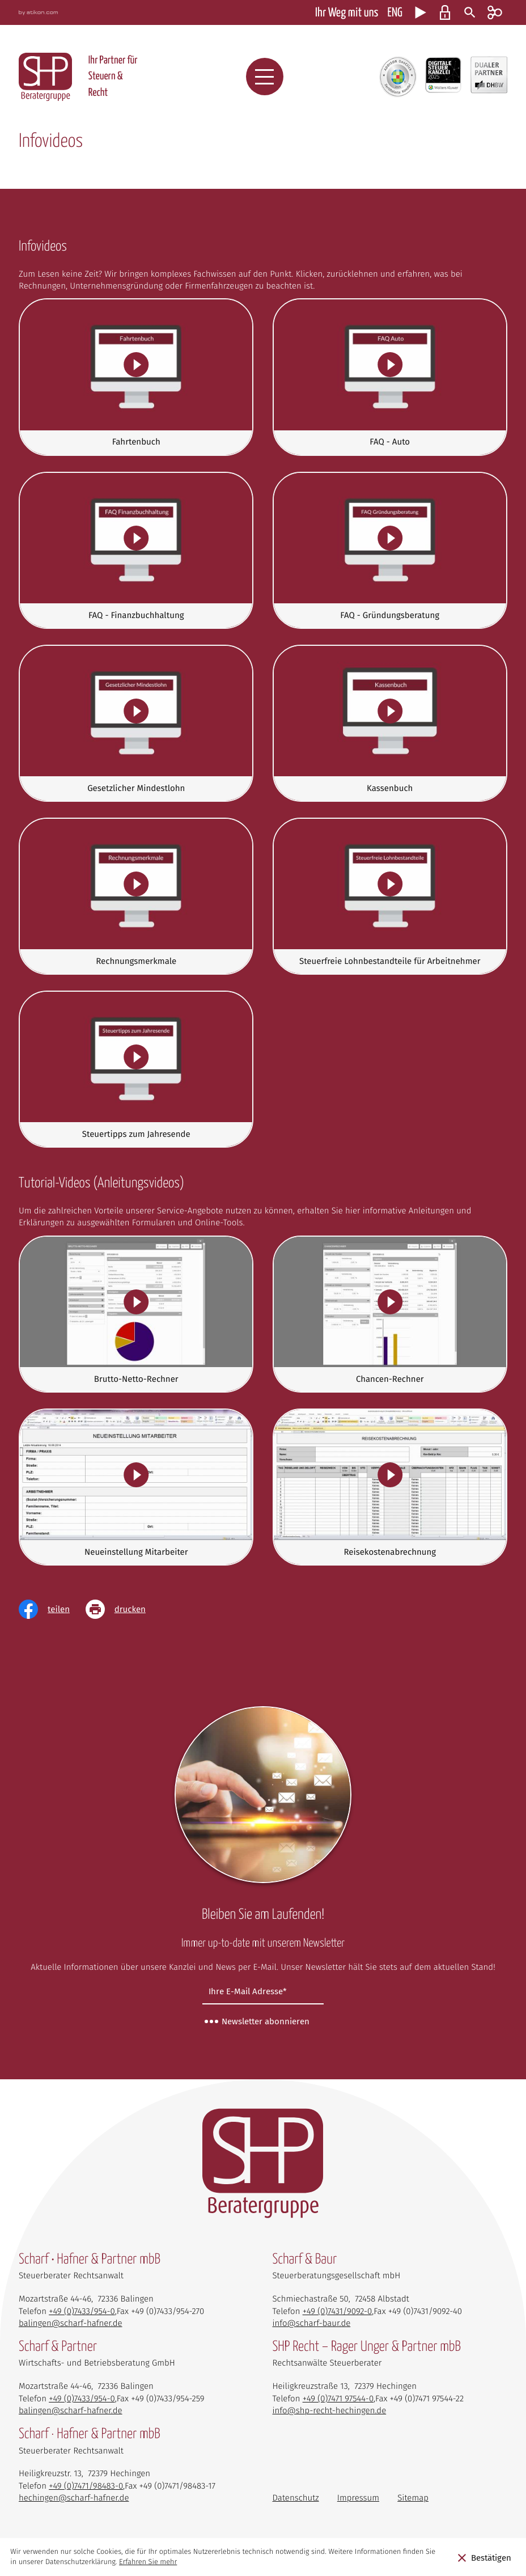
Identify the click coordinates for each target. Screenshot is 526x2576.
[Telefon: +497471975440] (338, 2398)
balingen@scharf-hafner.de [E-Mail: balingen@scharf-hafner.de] (70, 2323)
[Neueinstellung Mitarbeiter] (136, 1487)
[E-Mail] (262, 1991)
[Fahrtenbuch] (136, 376)
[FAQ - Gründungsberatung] (390, 550)
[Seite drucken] (124, 1609)
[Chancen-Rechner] (390, 1314)
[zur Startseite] (45, 77)
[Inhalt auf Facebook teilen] (52, 1609)
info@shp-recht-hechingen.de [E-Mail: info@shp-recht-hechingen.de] (330, 2410)
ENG (395, 13)
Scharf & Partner (58, 2347)
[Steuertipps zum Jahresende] (136, 1069)
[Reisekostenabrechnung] (390, 1487)
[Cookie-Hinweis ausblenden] (484, 2557)
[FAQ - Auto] (390, 376)
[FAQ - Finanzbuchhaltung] (136, 550)
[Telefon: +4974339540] (81, 2311)
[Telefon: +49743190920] (337, 2311)
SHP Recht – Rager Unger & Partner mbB (367, 2347)
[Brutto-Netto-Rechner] (136, 1314)
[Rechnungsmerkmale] (136, 896)
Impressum (358, 2498)
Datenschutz (296, 2498)
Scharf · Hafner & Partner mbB (89, 2435)
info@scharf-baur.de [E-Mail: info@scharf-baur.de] (312, 2323)
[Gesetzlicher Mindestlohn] (136, 723)
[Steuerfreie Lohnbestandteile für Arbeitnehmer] (390, 896)
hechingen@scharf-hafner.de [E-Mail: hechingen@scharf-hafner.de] (74, 2498)
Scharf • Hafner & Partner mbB (89, 2260)
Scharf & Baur (305, 2260)
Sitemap (413, 2498)
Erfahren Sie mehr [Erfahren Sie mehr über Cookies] (148, 2562)
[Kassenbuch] (390, 723)
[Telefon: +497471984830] (86, 2486)
